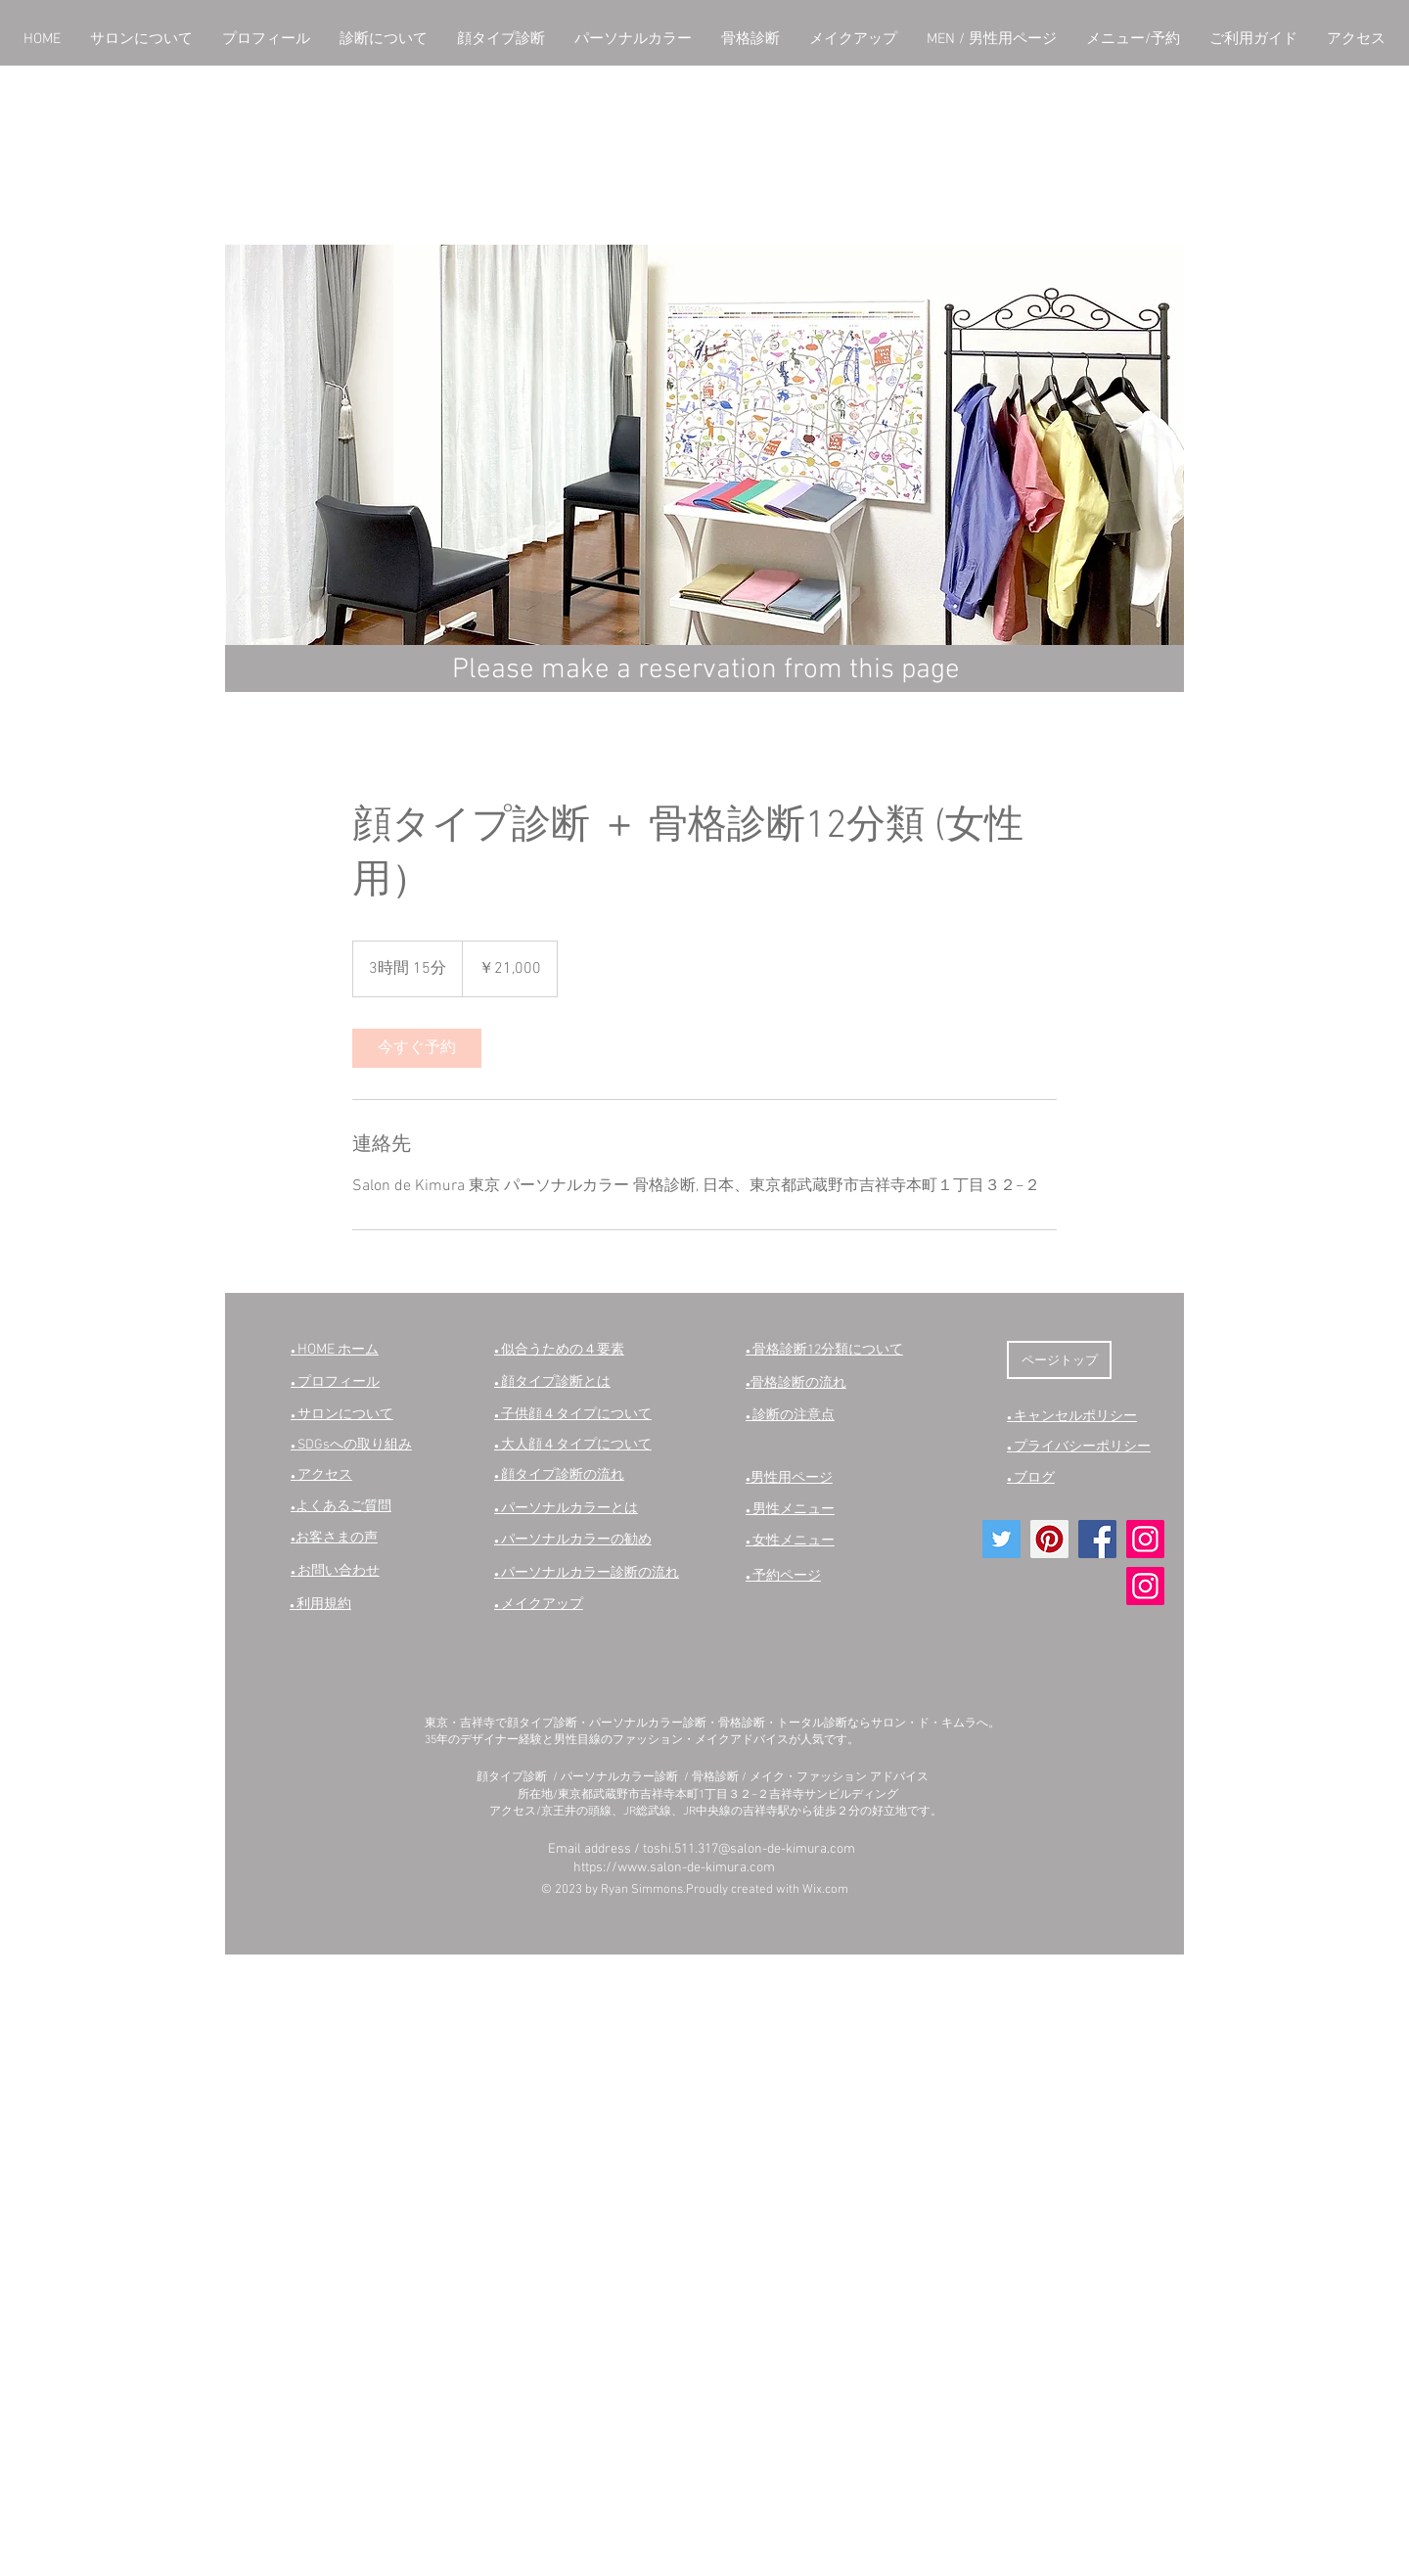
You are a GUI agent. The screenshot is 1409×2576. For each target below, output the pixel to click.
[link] (416, 1048)
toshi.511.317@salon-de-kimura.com (749, 1849)
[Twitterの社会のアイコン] (1001, 1539)
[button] (141, 40)
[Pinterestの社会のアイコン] (1049, 1539)
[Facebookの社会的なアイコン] (1097, 1539)
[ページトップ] (1059, 1360)
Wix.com (825, 1890)
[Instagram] (1145, 1539)
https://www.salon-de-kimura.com (674, 1868)
